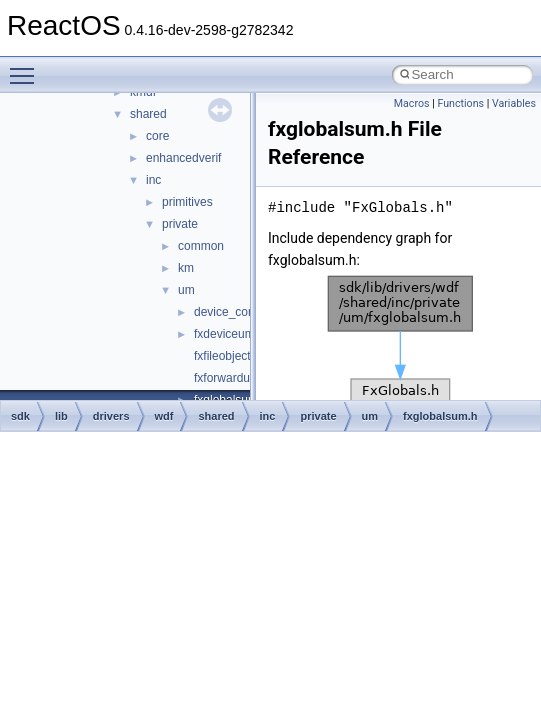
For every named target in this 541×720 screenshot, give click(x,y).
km (186, 268)
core (157, 136)
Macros (412, 103)
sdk (20, 416)
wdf (164, 416)
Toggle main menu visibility (27, 67)
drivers (111, 416)
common (201, 246)
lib (61, 416)
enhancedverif (183, 158)
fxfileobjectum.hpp (242, 356)
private (180, 224)
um (186, 290)
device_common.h (242, 312)
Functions (460, 103)
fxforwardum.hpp (238, 378)
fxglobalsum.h (440, 416)
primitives (187, 202)
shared (148, 114)
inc (153, 180)
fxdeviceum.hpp (236, 334)
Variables (514, 103)
